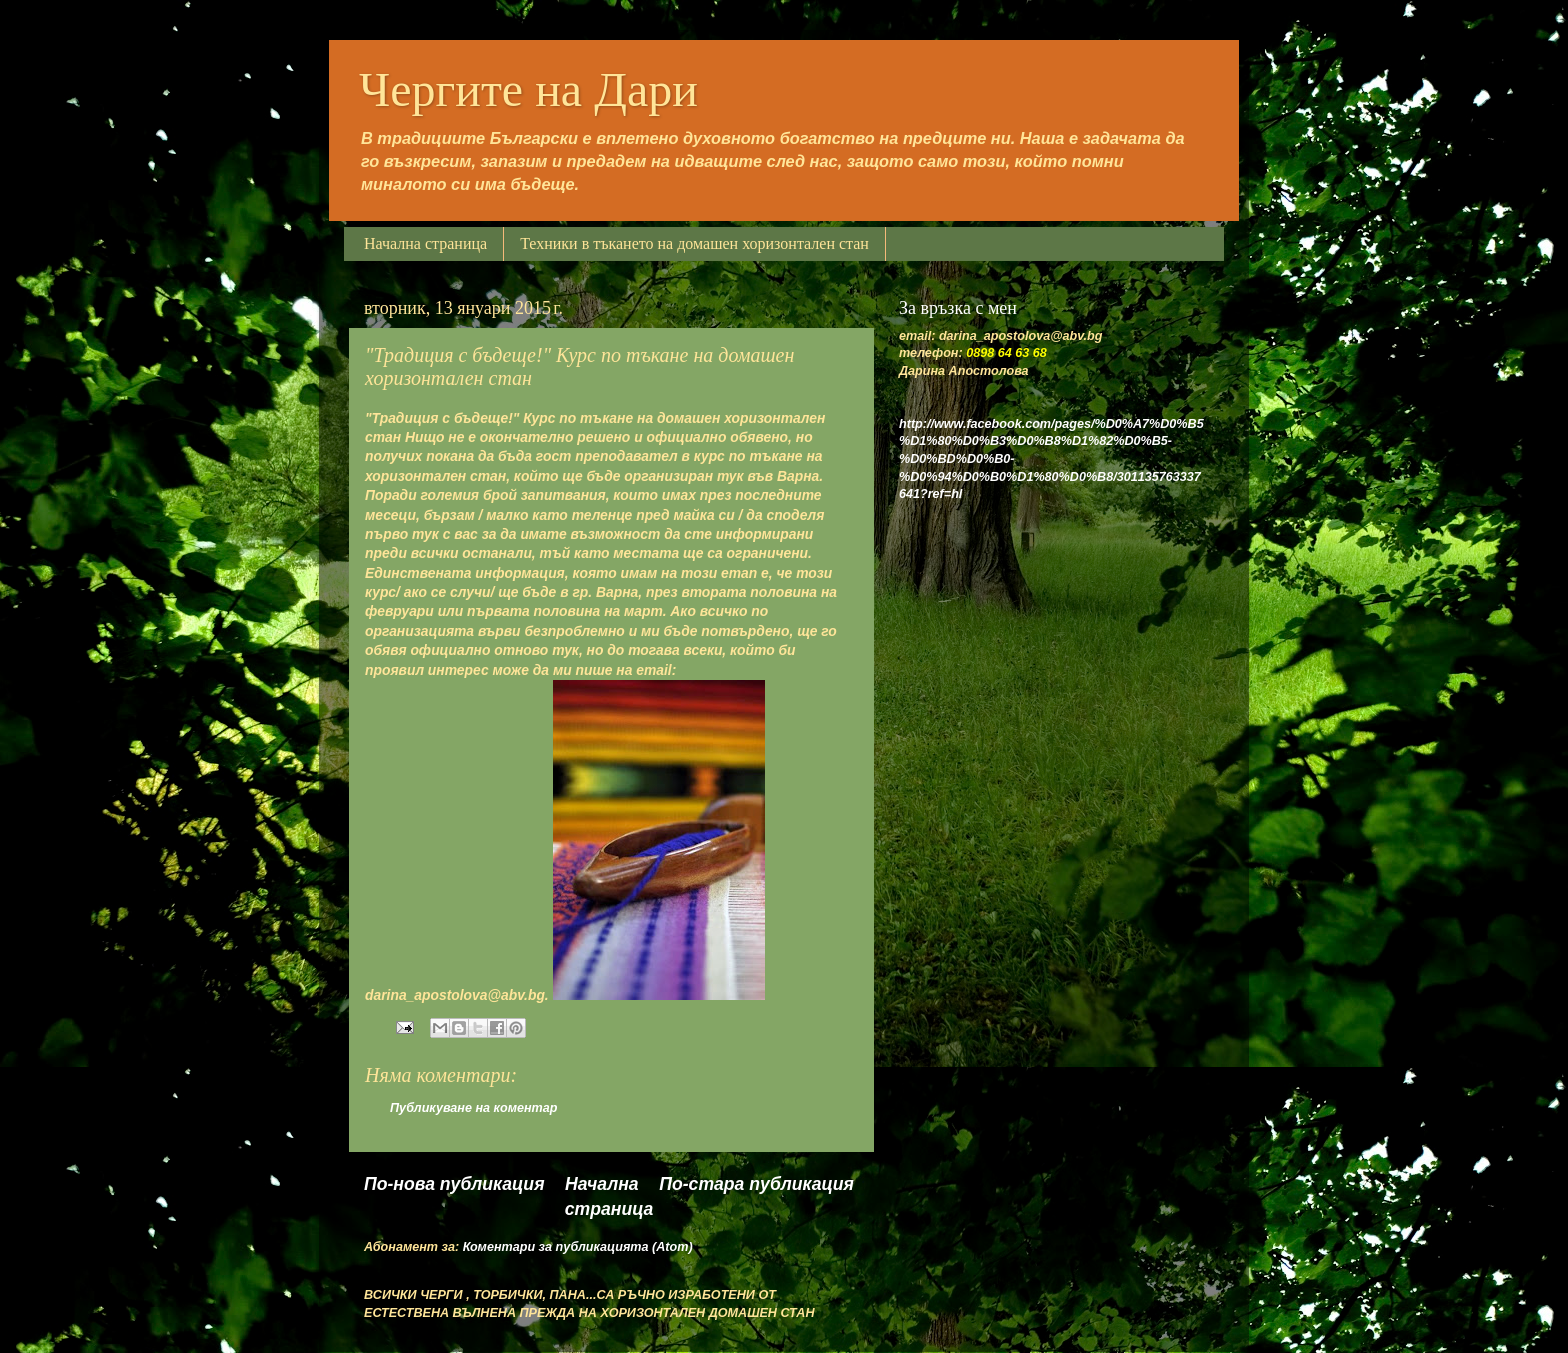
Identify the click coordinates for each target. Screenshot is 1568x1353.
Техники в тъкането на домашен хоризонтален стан (694, 243)
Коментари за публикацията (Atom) (578, 1247)
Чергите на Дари (528, 89)
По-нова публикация (454, 1184)
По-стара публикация (756, 1184)
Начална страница (425, 243)
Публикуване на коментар (473, 1108)
